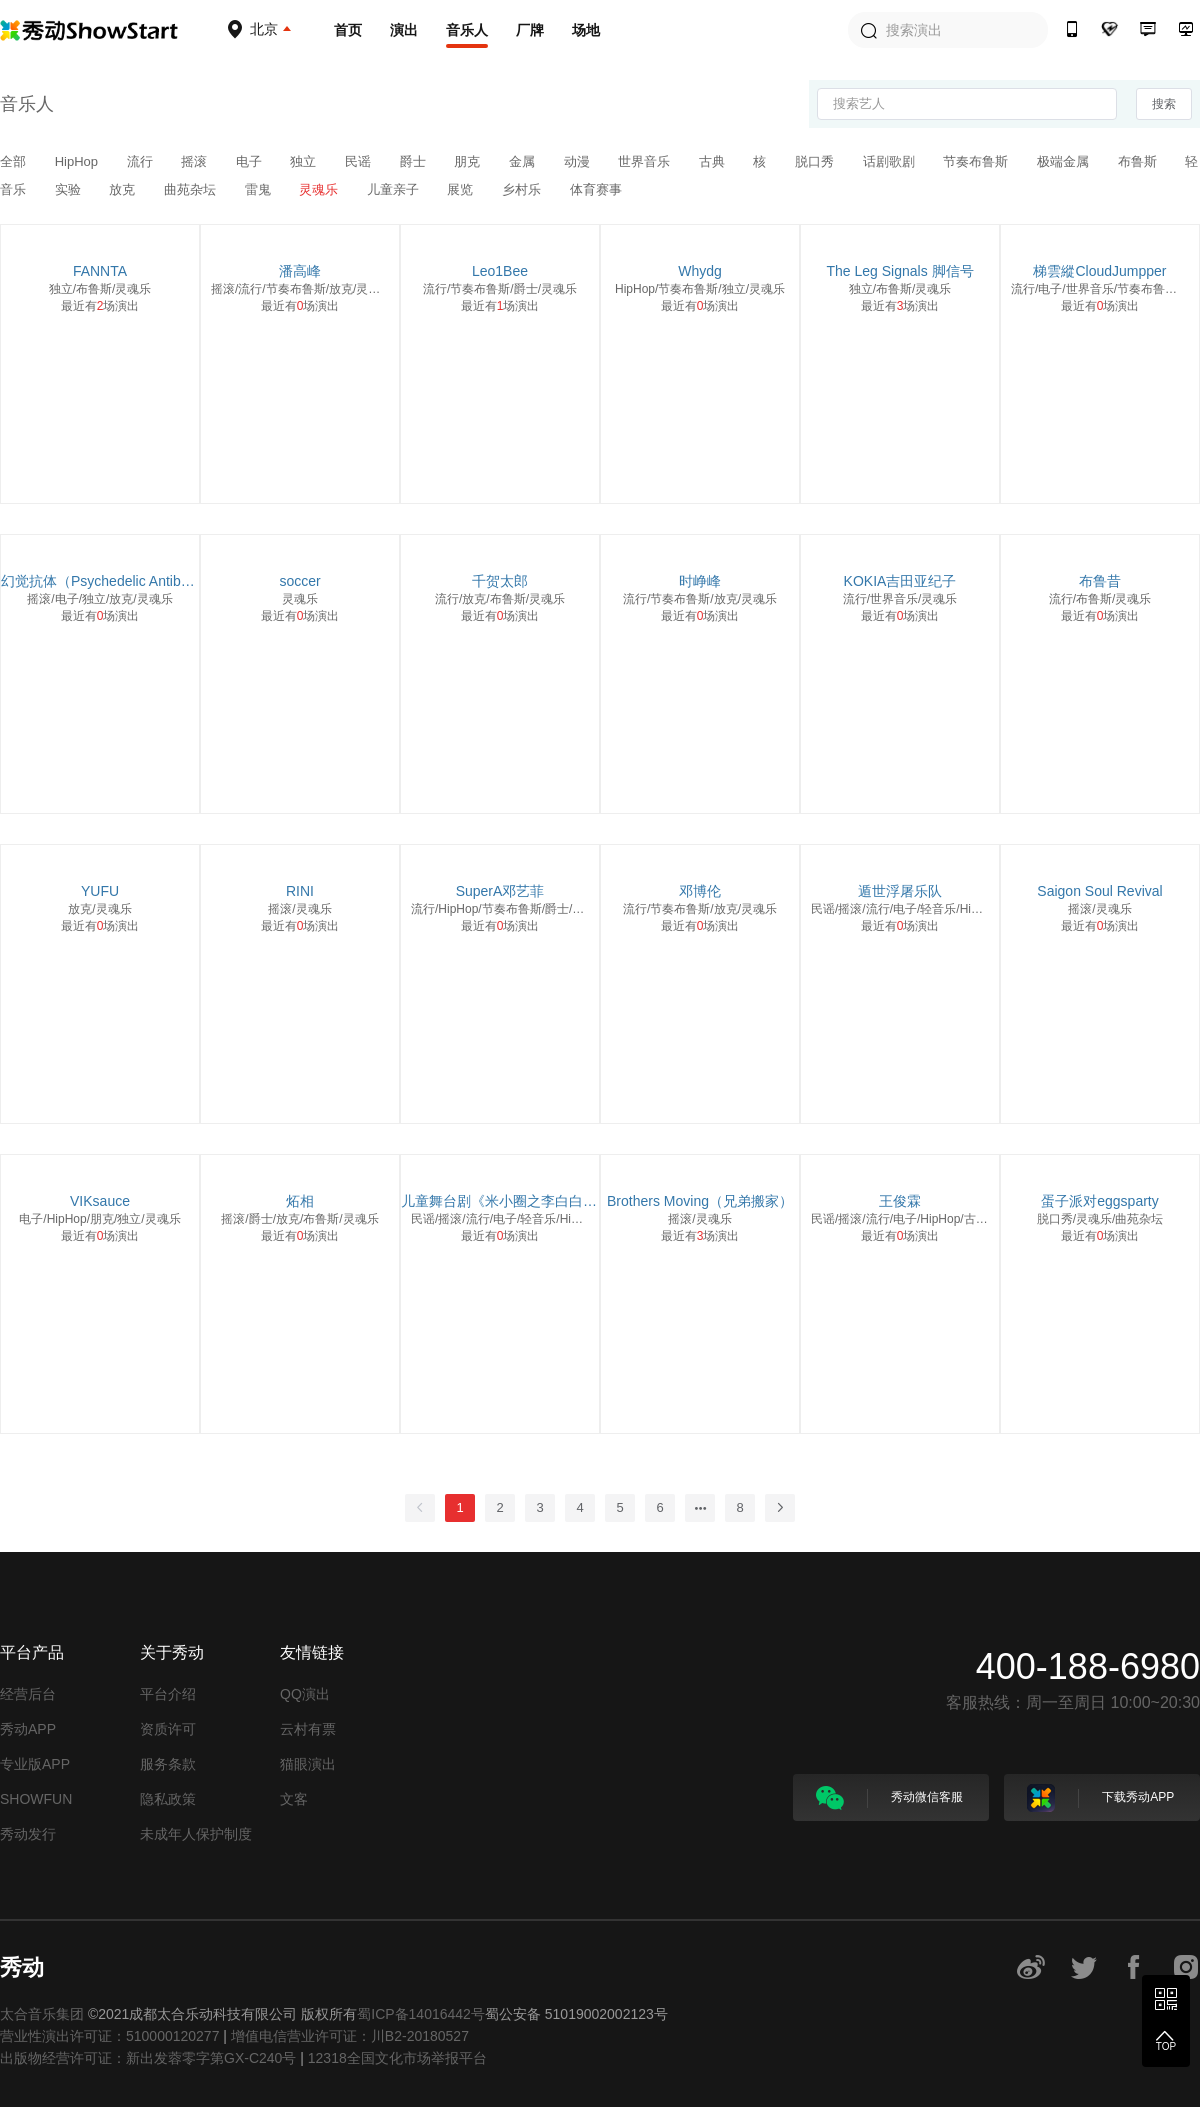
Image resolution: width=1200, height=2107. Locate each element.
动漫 (579, 161)
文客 (294, 1799)
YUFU (100, 891)
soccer (299, 581)
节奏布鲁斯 (977, 161)
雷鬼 (260, 189)
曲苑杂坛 (192, 189)
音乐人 (467, 30)
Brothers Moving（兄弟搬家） (700, 1201)
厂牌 (530, 30)
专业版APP (35, 1764)
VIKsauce (100, 1201)
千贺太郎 (500, 581)
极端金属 (1065, 161)
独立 (305, 161)
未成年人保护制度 (196, 1834)
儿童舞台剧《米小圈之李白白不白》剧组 (500, 1201)
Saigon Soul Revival (1099, 891)
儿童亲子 (395, 189)
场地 (586, 30)
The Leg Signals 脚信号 (899, 271)
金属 (524, 161)
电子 (251, 161)
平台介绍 (168, 1694)
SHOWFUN (36, 1799)
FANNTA (100, 271)
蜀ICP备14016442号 (421, 2014)
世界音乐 (646, 161)
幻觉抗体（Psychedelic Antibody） (100, 581)
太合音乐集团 (42, 2014)
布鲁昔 (1100, 581)
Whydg (700, 271)
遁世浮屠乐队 (900, 891)
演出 (404, 30)
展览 (462, 189)
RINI (300, 891)
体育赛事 (596, 189)
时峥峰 (700, 581)
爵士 (415, 161)
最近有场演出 (100, 306)
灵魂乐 (320, 189)
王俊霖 (900, 1201)
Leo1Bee (500, 271)
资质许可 (168, 1729)
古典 (714, 161)
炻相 (300, 1201)
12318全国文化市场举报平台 (397, 2058)
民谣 (360, 161)
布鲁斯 (1139, 161)
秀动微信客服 (889, 1798)
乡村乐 (523, 189)
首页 (348, 30)
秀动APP (28, 1729)
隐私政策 (168, 1799)
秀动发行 (28, 1834)
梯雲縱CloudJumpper (1099, 271)
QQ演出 (305, 1694)
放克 (124, 189)
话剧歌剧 (891, 161)
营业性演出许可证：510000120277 (109, 2036)
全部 (15, 161)
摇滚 (196, 161)
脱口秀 (816, 161)
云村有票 (308, 1729)
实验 (70, 189)
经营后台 (28, 1694)
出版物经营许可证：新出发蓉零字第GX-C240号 (148, 2058)
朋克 (469, 161)
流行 (142, 161)
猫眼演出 (308, 1764)
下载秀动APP (1100, 1798)
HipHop (78, 161)
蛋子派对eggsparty (1099, 1201)
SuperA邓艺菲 (500, 891)
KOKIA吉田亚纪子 (900, 581)
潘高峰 (300, 271)
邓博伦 (700, 891)
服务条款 (168, 1764)
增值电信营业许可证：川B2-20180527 (350, 2036)
